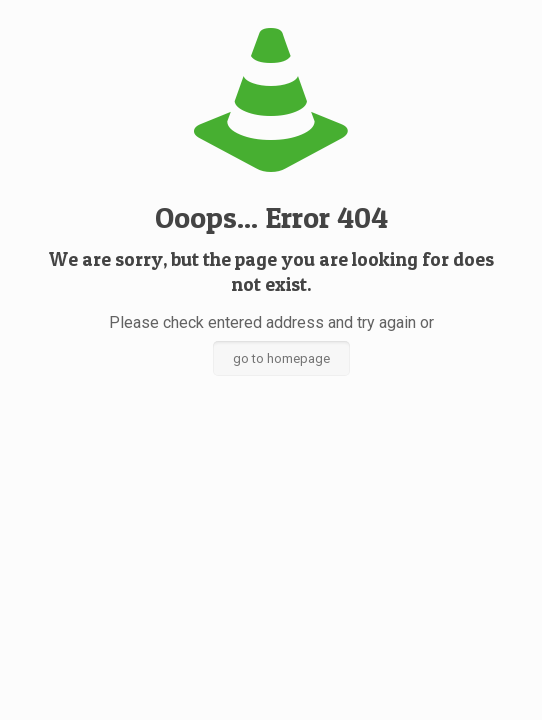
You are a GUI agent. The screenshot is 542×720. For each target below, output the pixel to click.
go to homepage (281, 358)
